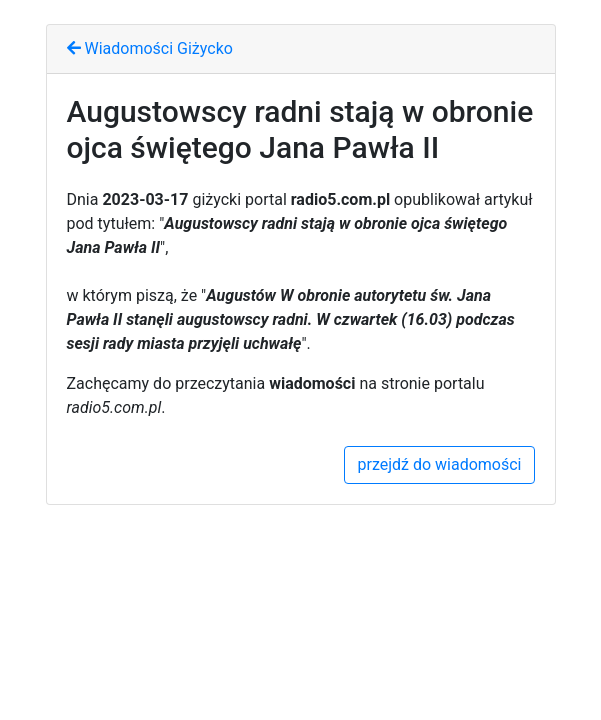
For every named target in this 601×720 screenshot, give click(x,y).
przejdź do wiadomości (439, 464)
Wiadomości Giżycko (150, 48)
